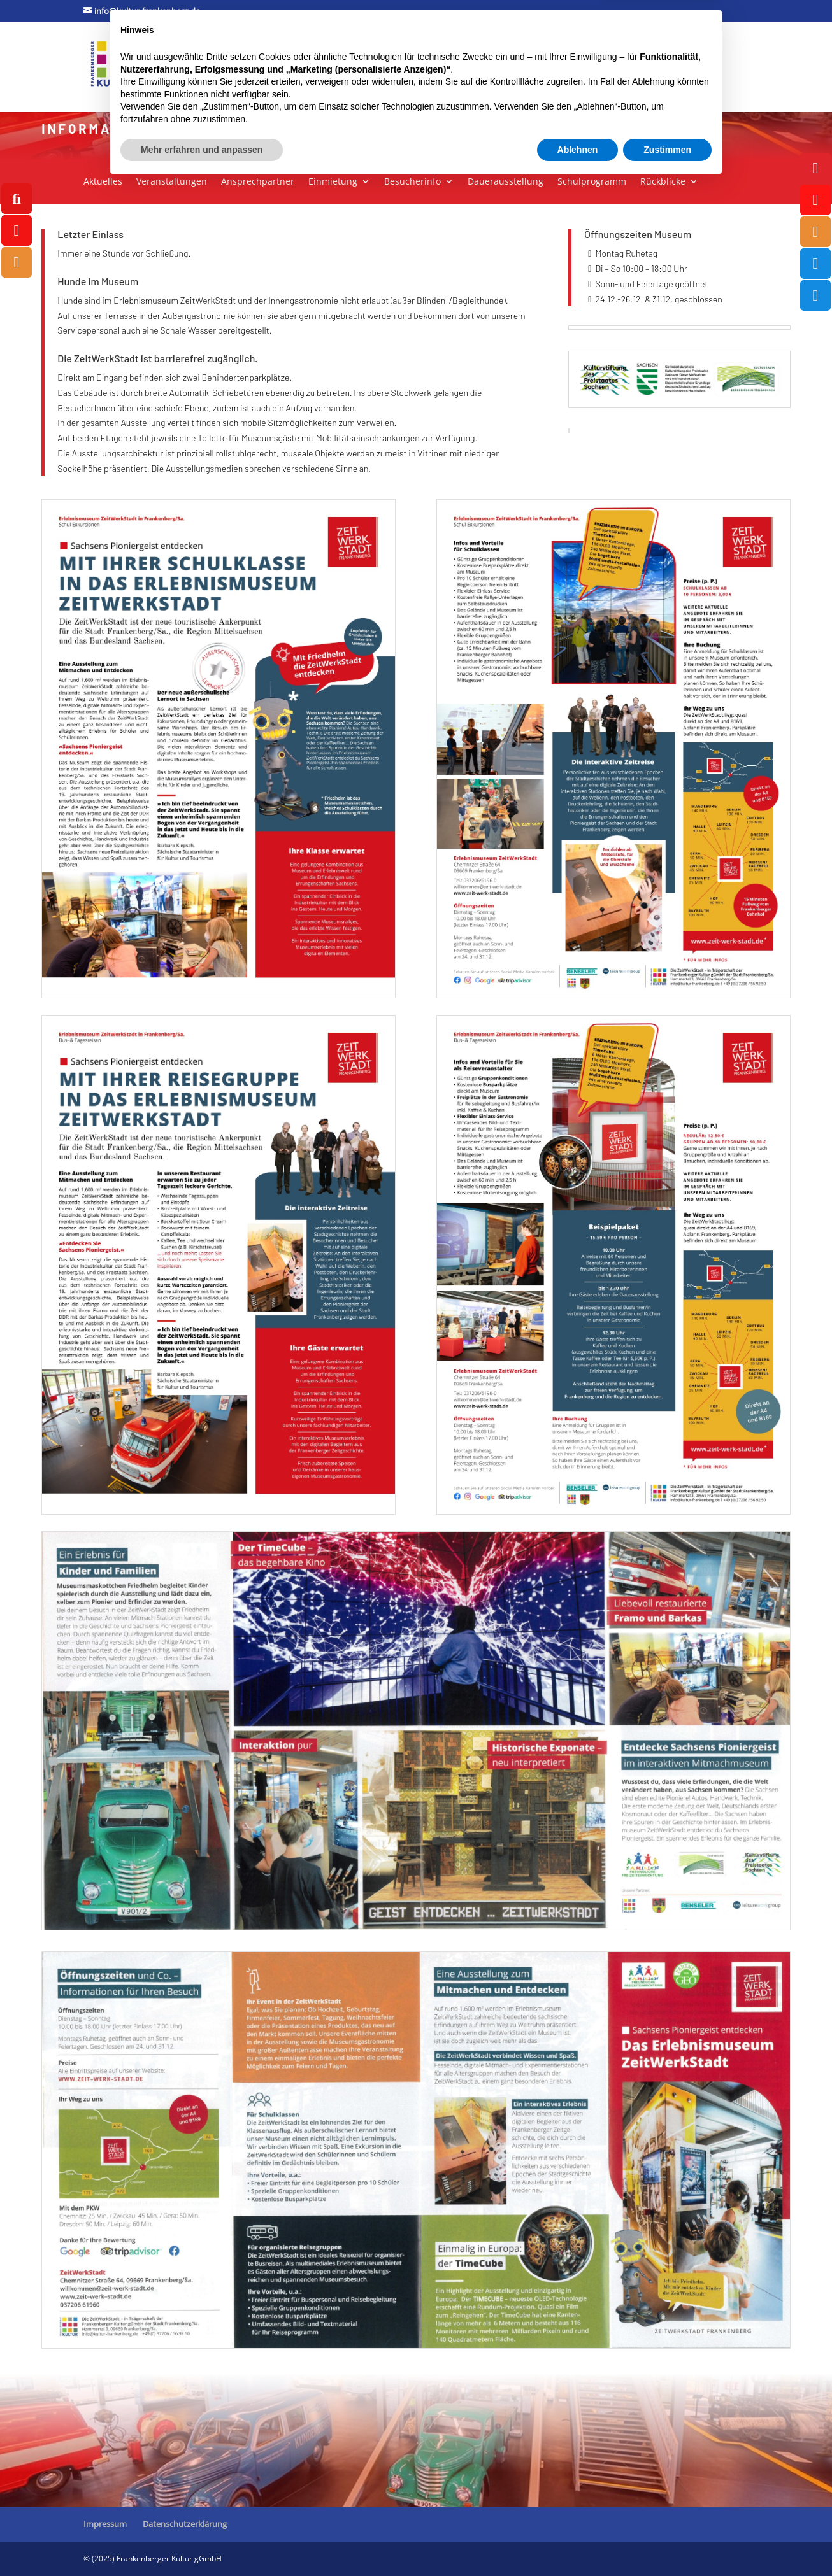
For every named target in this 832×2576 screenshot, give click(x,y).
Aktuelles (102, 182)
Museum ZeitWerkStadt (326, 51)
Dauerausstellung (505, 182)
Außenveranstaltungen (199, 84)
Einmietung (332, 182)
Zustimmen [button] (667, 2541)
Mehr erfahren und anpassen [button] (201, 2541)
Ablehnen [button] (577, 2541)
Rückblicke (662, 182)
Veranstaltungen (171, 182)
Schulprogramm (591, 182)
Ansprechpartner (257, 182)
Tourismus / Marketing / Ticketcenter (582, 51)
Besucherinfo (412, 182)
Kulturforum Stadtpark (198, 51)
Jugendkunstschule (434, 51)
